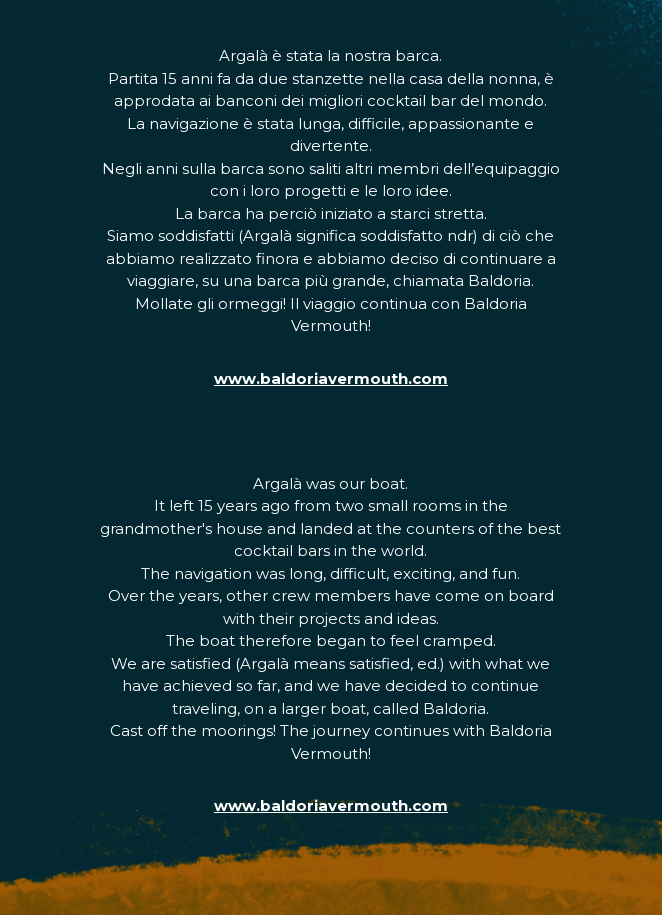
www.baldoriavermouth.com (331, 378)
